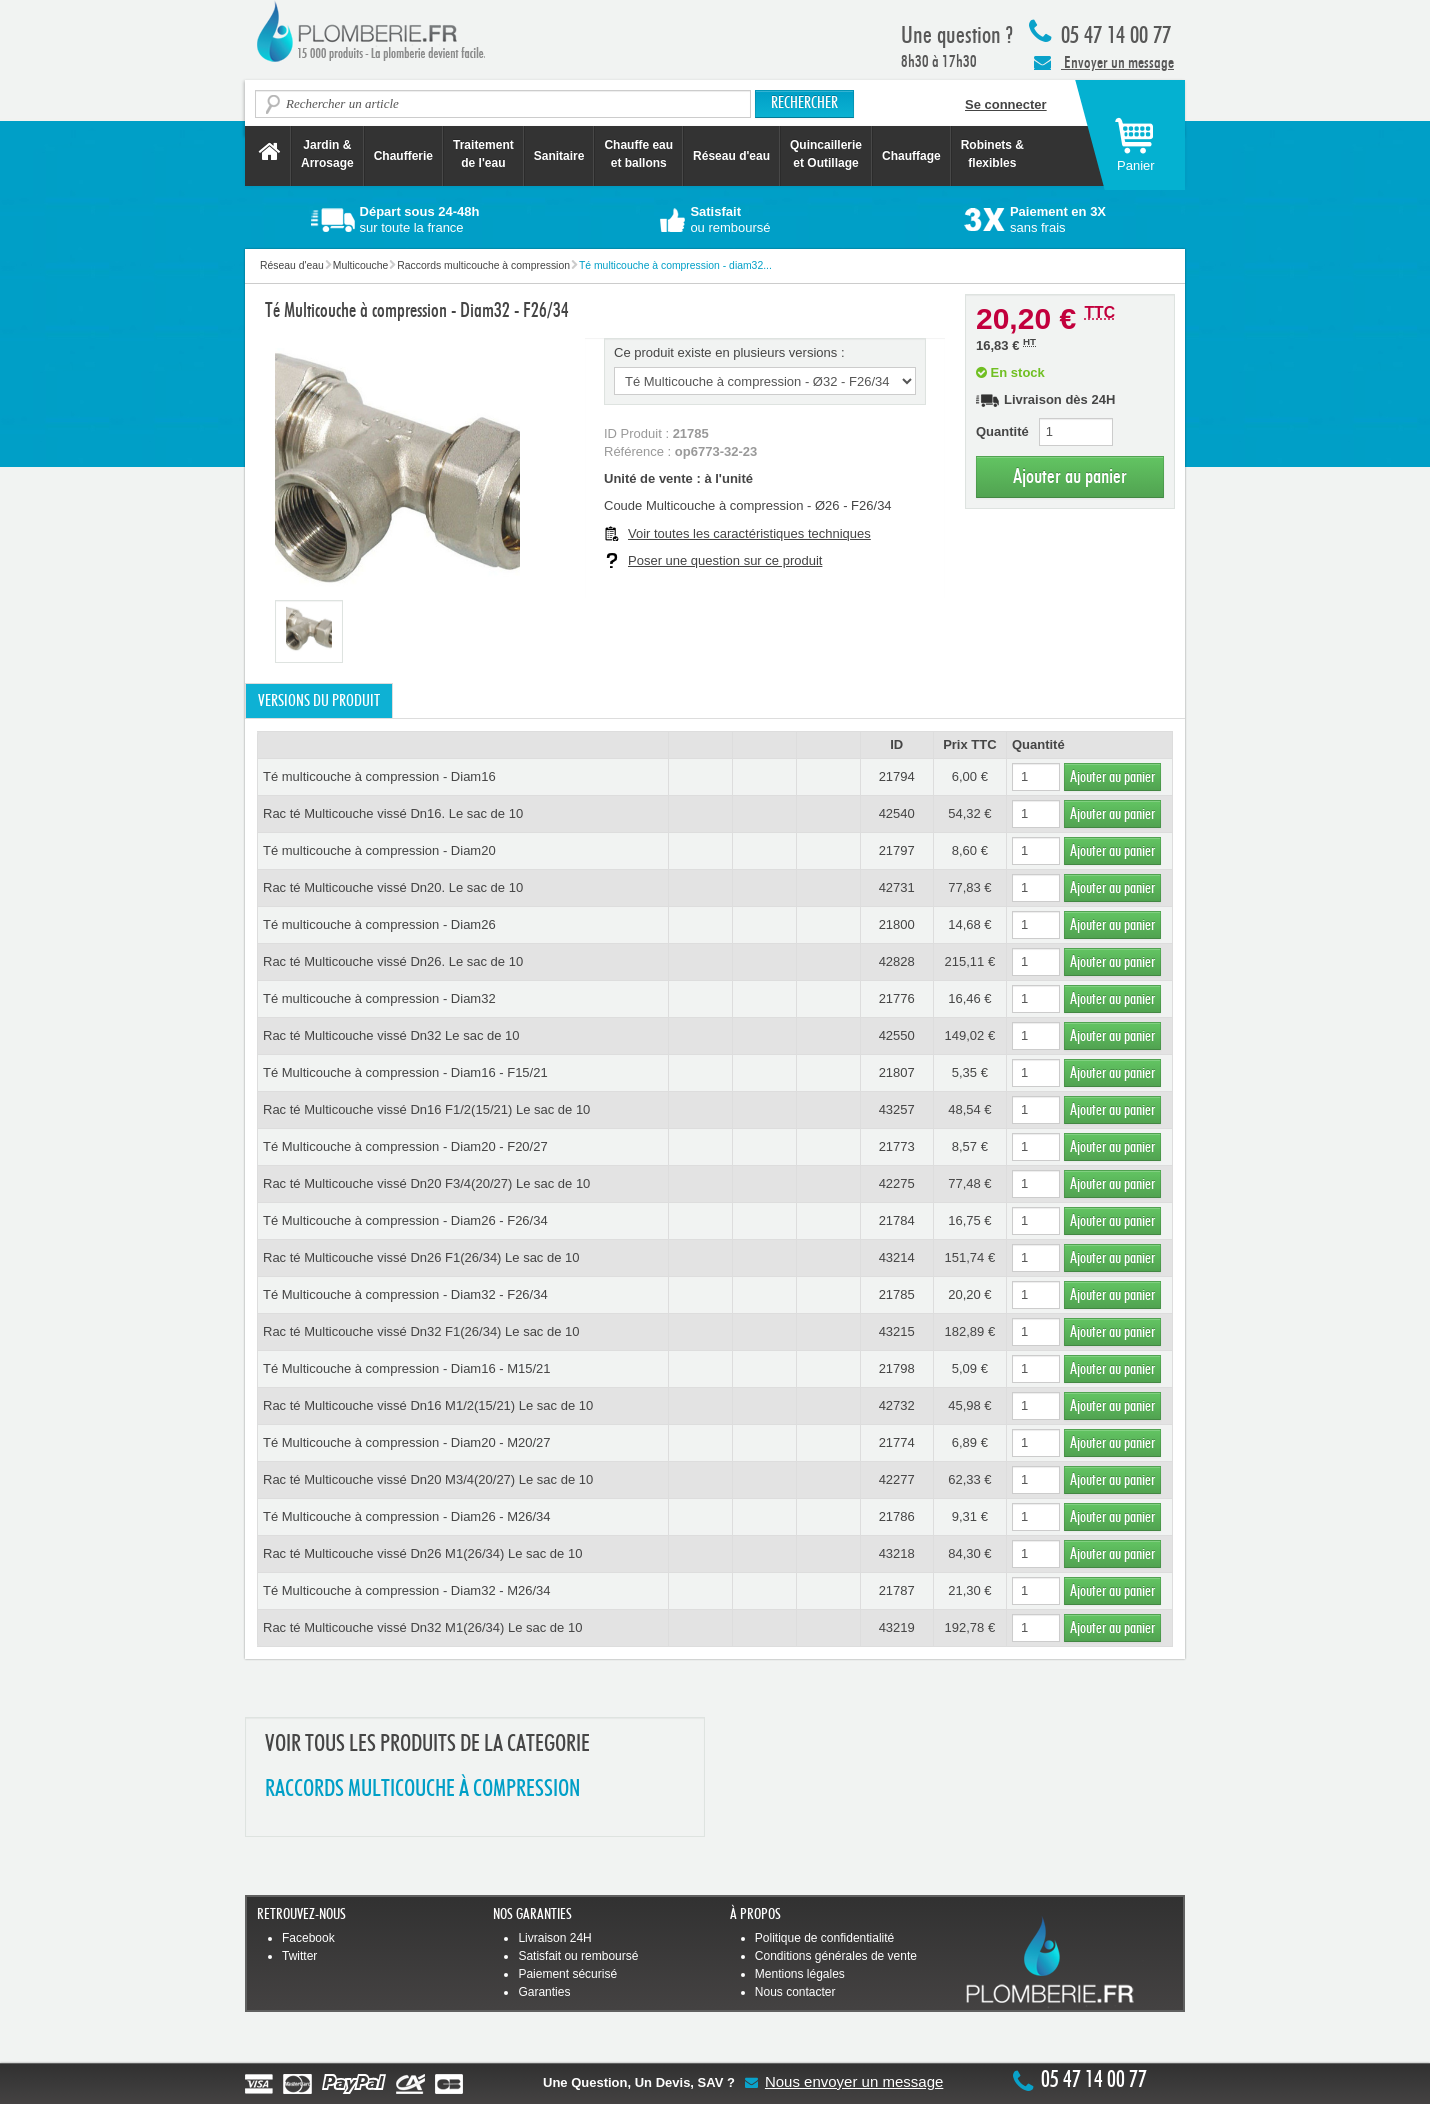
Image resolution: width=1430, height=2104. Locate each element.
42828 (897, 961)
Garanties (544, 1992)
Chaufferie (403, 156)
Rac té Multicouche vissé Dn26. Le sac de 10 (393, 961)
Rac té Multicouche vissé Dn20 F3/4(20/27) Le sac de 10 (426, 1183)
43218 (897, 1553)
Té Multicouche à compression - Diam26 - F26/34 (405, 1220)
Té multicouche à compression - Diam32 (379, 998)
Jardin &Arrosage (327, 154)
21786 (897, 1516)
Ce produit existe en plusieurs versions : (729, 352)
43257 (897, 1109)
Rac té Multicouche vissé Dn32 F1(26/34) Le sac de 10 (421, 1331)
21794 (897, 776)
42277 (897, 1479)
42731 (897, 887)
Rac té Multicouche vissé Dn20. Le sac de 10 (393, 887)
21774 (897, 1442)
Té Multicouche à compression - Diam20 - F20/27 (405, 1146)
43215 (897, 1331)
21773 (897, 1146)
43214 (897, 1257)
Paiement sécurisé (567, 1974)
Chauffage (911, 156)
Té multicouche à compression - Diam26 (379, 924)
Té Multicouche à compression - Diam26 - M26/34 (407, 1516)
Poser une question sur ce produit (725, 560)
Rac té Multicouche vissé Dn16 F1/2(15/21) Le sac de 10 (426, 1109)
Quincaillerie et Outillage (826, 154)
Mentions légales (800, 1974)
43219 (897, 1627)
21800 (897, 924)
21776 (897, 998)
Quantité (1002, 431)
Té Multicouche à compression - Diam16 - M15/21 (407, 1368)
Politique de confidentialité (824, 1938)
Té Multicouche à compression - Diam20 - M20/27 (407, 1442)
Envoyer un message (1104, 62)
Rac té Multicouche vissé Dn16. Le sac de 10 (393, 813)
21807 (897, 1072)
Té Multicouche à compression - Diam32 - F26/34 (405, 1294)
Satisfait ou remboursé (578, 1956)
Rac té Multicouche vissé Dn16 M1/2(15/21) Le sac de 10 (428, 1405)
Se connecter (1006, 104)
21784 (897, 1220)
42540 (897, 813)
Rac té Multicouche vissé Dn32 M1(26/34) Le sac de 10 (422, 1627)
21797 (897, 850)
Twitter (299, 1956)
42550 (897, 1035)
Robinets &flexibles (992, 154)
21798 (897, 1368)
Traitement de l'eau (483, 154)
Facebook (308, 1938)
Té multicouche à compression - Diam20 (379, 850)
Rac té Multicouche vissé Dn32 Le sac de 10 (391, 1035)
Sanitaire (559, 156)
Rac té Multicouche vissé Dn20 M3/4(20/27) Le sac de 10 (428, 1479)
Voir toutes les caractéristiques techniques (749, 533)
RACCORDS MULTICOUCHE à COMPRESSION (422, 1789)
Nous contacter (795, 1992)
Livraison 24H (554, 1938)
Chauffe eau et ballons (638, 154)
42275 (897, 1183)
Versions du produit (319, 701)
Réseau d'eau (731, 156)
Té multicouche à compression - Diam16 (379, 776)
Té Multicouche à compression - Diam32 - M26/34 (407, 1590)
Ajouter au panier (1070, 476)
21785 (897, 1294)
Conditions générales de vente (836, 1956)
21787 (897, 1590)
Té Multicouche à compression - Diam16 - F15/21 (405, 1072)
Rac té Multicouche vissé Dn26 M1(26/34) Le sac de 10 (422, 1553)
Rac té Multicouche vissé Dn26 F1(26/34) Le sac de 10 (421, 1257)
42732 (897, 1405)
